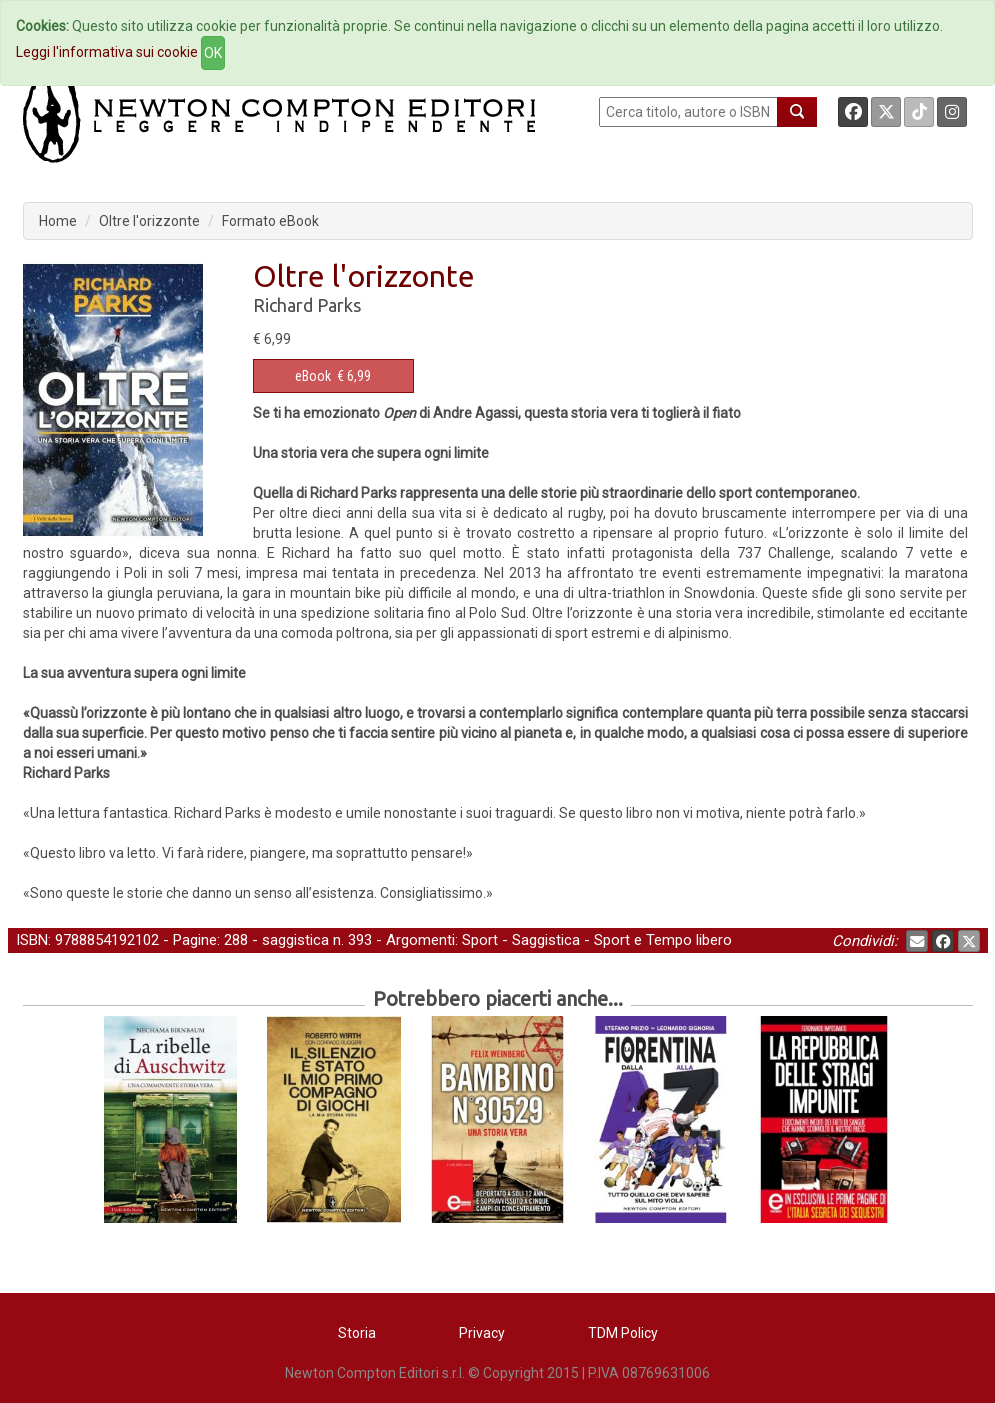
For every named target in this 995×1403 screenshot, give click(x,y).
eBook (313, 376)
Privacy (482, 1333)
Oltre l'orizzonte (149, 221)
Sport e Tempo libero (663, 940)
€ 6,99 (333, 376)
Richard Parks (307, 305)
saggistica (295, 940)
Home (58, 221)
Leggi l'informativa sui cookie (107, 52)
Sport (480, 940)
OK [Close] (213, 53)
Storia (357, 1333)
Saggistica (546, 940)
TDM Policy (623, 1333)
